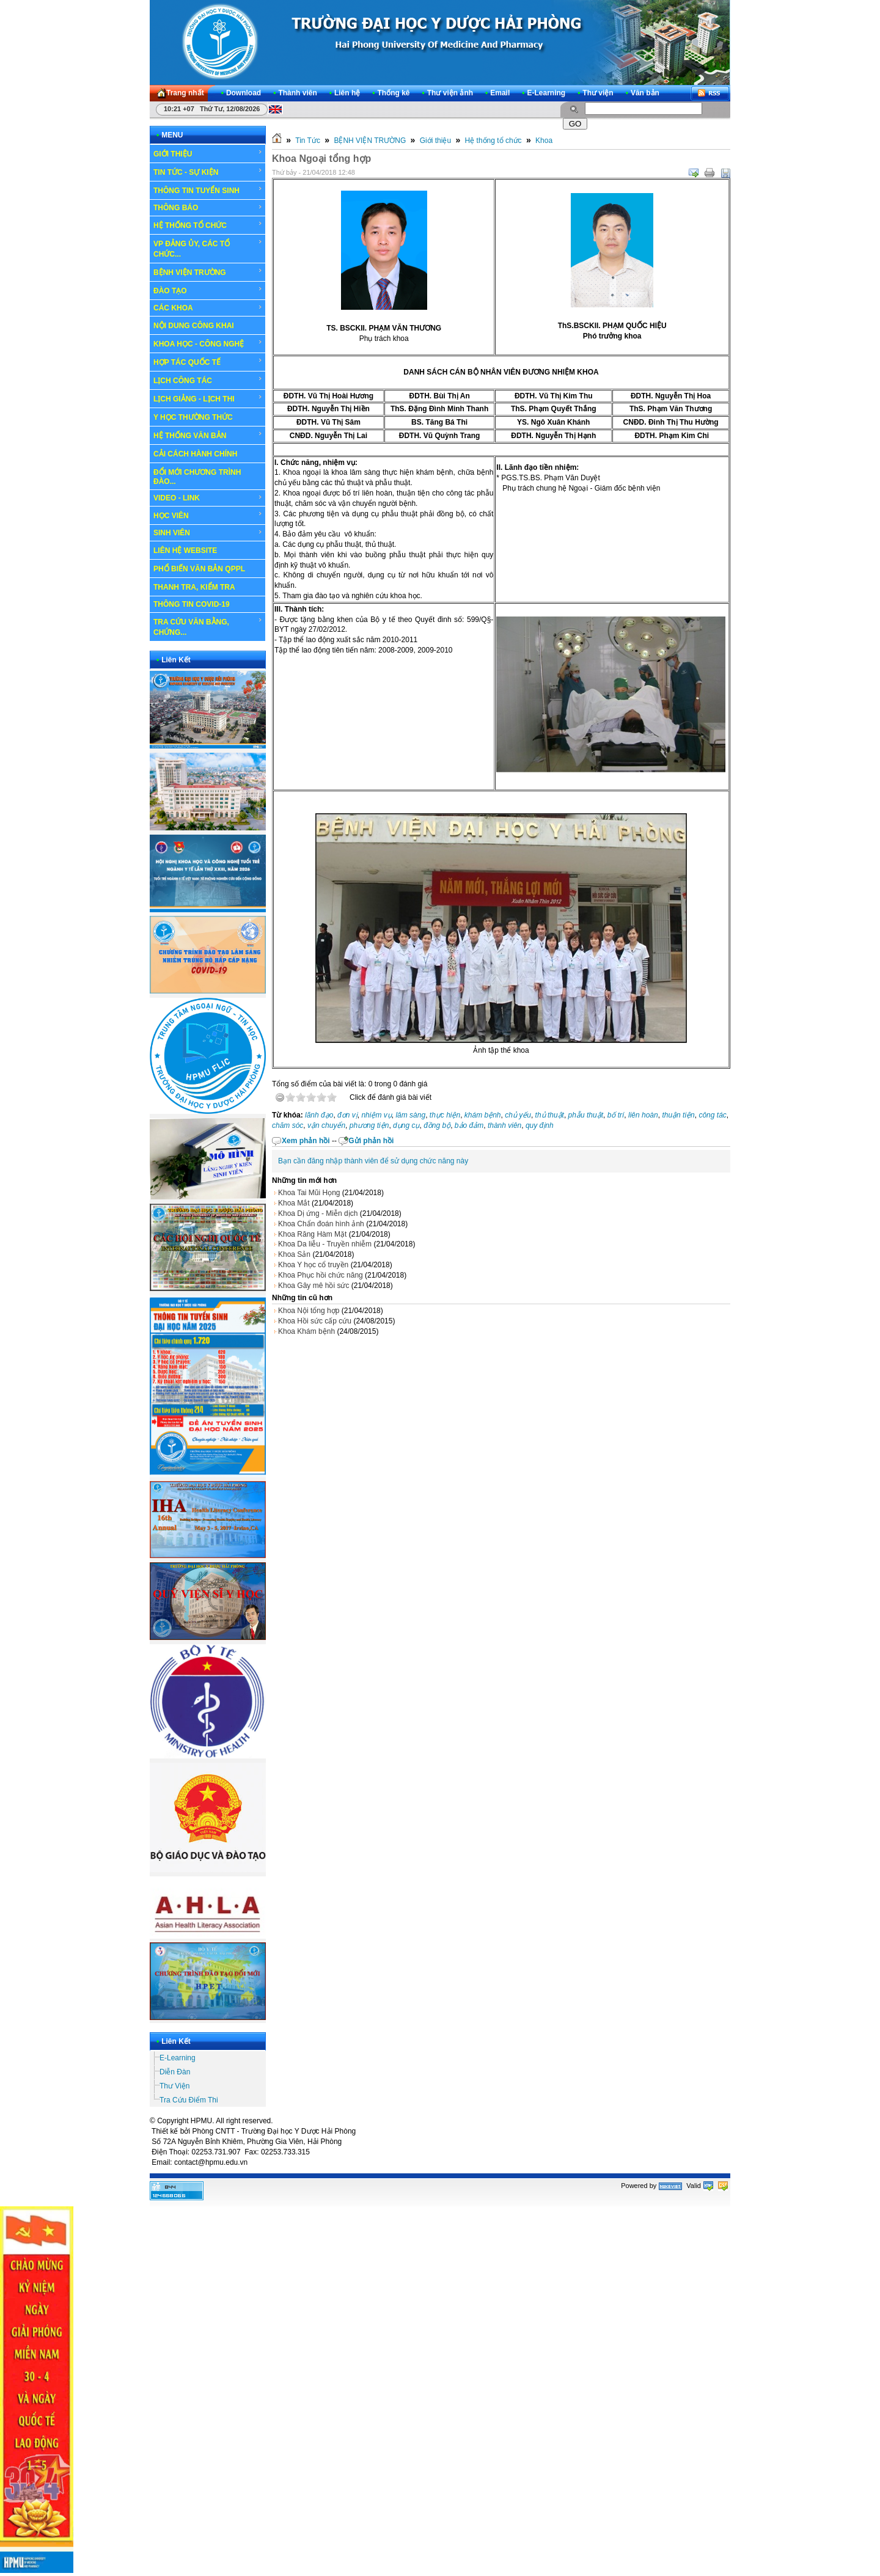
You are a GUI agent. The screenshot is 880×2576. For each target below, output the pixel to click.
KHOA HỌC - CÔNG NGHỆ (208, 343)
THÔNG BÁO (208, 207)
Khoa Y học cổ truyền (313, 1265)
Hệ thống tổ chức (493, 140)
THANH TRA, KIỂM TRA (194, 587)
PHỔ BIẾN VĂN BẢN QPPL (199, 569)
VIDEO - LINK (208, 498)
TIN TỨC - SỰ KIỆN (208, 172)
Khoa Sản (294, 1254)
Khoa (543, 140)
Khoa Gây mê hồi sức (313, 1285)
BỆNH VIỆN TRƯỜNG (208, 272)
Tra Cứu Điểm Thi (189, 2100)
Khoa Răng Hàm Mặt (312, 1234)
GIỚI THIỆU (208, 153)
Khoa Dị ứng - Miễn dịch (318, 1213)
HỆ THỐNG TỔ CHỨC (208, 225)
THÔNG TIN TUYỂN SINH (208, 190)
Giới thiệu (435, 140)
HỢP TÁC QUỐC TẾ (208, 362)
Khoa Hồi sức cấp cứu (314, 1321)
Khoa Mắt (294, 1203)
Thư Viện (174, 2086)
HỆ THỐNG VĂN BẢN (208, 435)
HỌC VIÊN (208, 515)
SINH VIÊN (208, 533)
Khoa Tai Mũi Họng (309, 1192)
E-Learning (178, 2058)
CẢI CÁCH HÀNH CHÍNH (195, 454)
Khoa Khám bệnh (306, 1331)
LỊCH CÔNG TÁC (208, 380)
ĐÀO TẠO (208, 290)
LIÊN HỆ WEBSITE (185, 550)
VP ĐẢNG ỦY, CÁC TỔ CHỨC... (208, 248)
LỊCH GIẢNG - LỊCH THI (208, 398)
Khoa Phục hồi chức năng (320, 1275)
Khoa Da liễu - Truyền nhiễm (325, 1244)
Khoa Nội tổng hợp (308, 1310)
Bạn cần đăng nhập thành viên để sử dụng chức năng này (373, 1161)
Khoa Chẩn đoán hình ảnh (321, 1224)
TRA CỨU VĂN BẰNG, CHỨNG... (208, 627)
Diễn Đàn (175, 2072)
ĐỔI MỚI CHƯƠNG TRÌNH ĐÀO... (197, 477)
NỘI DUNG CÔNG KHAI (193, 325)
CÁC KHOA (208, 308)
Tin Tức (307, 140)
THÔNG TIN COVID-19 (191, 604)
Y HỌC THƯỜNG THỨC (193, 417)
